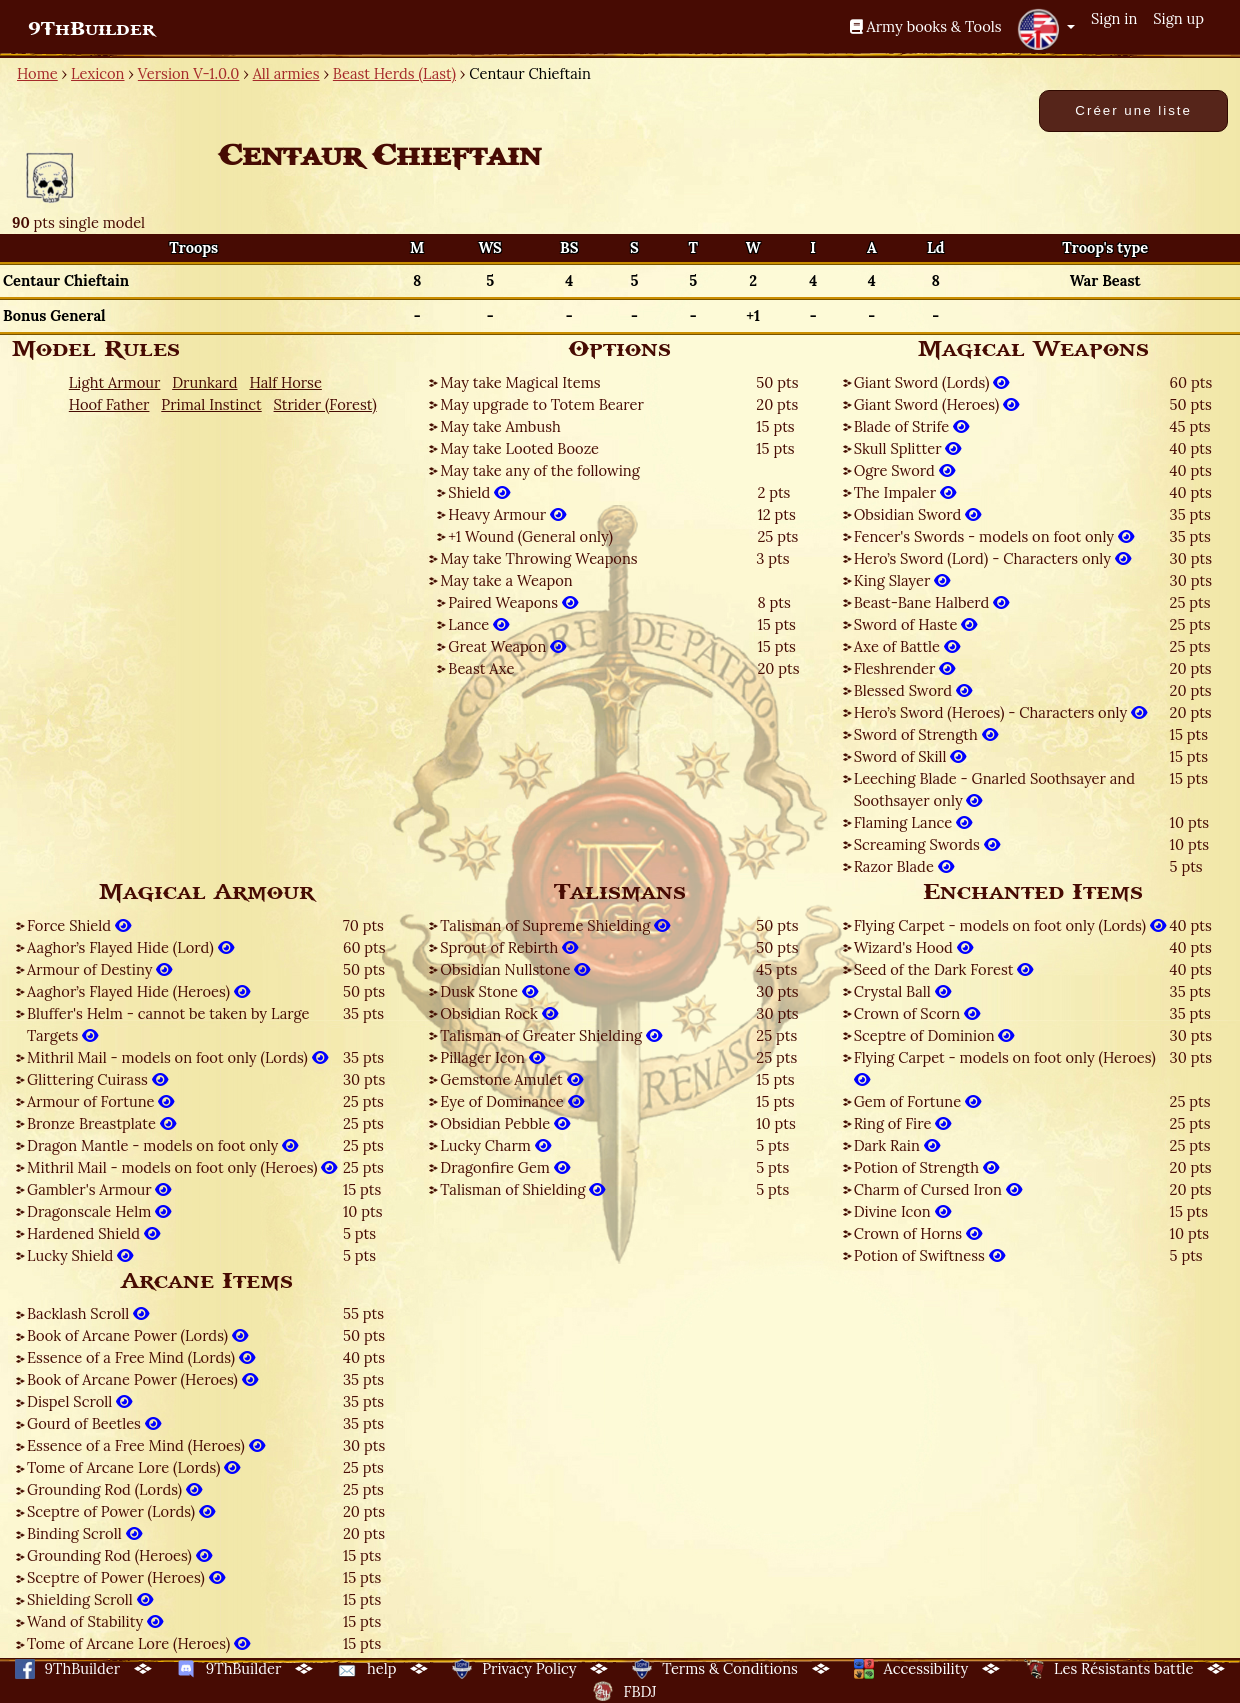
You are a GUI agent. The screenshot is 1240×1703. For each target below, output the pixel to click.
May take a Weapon (506, 580)
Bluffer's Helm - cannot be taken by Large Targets (168, 1024)
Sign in (1114, 18)
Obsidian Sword (918, 514)
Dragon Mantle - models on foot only (162, 1145)
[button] (1046, 29)
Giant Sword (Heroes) (936, 404)
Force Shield (79, 925)
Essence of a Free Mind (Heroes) (146, 1445)
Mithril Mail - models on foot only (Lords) (177, 1057)
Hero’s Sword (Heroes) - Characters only (1000, 712)
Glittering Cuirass (97, 1079)
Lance (478, 624)
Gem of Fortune (917, 1101)
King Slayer (902, 580)
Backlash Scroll (88, 1313)
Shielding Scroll (90, 1599)
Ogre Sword (904, 470)
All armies (286, 73)
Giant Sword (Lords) (932, 382)
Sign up (1178, 18)
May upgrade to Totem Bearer (541, 404)
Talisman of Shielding (522, 1189)
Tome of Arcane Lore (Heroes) (138, 1643)
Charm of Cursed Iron (938, 1189)
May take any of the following (540, 470)
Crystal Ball (902, 991)
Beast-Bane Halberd (932, 602)
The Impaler (905, 492)
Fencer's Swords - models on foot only (994, 536)
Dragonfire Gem (504, 1167)
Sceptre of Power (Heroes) (126, 1577)
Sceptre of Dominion (934, 1035)
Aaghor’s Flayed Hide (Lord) (130, 947)
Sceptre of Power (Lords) (121, 1511)
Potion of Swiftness (929, 1255)
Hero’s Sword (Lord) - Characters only (992, 558)
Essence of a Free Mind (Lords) (141, 1357)
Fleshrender (905, 668)
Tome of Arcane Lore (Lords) (133, 1467)
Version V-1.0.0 (189, 73)
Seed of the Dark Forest (944, 969)
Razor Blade (904, 866)
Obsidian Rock (498, 1013)
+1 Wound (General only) (530, 536)
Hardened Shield (93, 1233)
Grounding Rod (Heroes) (119, 1555)
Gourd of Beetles (94, 1423)
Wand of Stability (95, 1621)
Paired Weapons (513, 602)
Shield (479, 492)
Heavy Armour (507, 514)
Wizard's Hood (913, 947)
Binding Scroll (84, 1533)
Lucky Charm (495, 1145)
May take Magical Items (520, 382)
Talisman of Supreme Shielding (555, 925)
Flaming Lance (913, 822)
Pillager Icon (492, 1057)
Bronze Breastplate (101, 1123)
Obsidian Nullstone (515, 969)
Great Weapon (507, 646)
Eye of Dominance (511, 1101)
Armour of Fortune (100, 1101)
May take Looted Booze (519, 448)
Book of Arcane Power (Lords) (137, 1335)
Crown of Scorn (917, 1013)
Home (37, 73)
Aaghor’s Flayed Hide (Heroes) (138, 991)
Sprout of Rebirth (509, 947)
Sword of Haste (916, 624)
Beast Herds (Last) (394, 73)
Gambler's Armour (99, 1189)
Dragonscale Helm (99, 1211)
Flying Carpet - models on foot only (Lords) (1010, 925)
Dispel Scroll (79, 1401)
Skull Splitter (908, 448)
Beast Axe (481, 668)
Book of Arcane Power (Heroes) (142, 1379)
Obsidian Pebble (505, 1123)
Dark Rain (897, 1145)
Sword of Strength (926, 734)
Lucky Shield (80, 1255)
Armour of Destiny (99, 969)
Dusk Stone (488, 991)
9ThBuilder (91, 29)
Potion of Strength (926, 1167)
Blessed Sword (913, 690)
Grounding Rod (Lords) (114, 1489)
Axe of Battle (907, 646)
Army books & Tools (926, 26)
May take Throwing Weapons (538, 558)
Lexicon (97, 73)
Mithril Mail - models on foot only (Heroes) (182, 1167)
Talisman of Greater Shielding (551, 1035)
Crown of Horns (918, 1233)
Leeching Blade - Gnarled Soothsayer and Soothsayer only (994, 789)
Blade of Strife (911, 426)
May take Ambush (500, 426)
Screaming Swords (927, 844)
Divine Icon (902, 1211)
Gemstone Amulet (511, 1079)
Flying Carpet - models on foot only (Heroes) (1005, 1068)
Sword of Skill (910, 756)
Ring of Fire (903, 1123)
